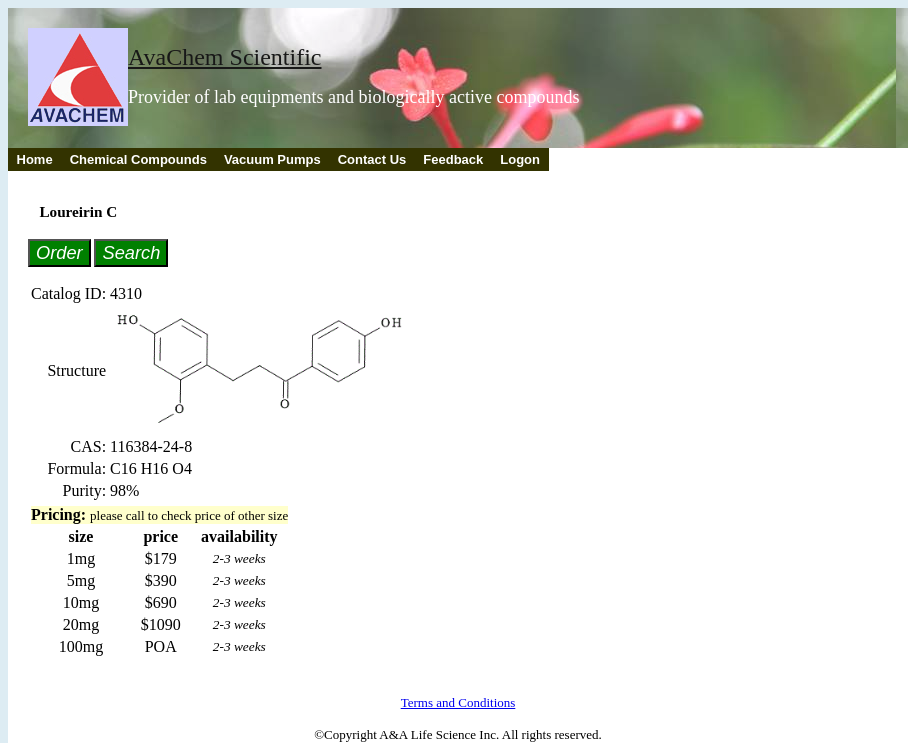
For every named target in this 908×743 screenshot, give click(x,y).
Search (131, 252)
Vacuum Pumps (272, 159)
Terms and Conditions (458, 702)
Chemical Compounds (138, 159)
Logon (520, 159)
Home (35, 159)
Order (59, 252)
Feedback (453, 159)
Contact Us (372, 159)
